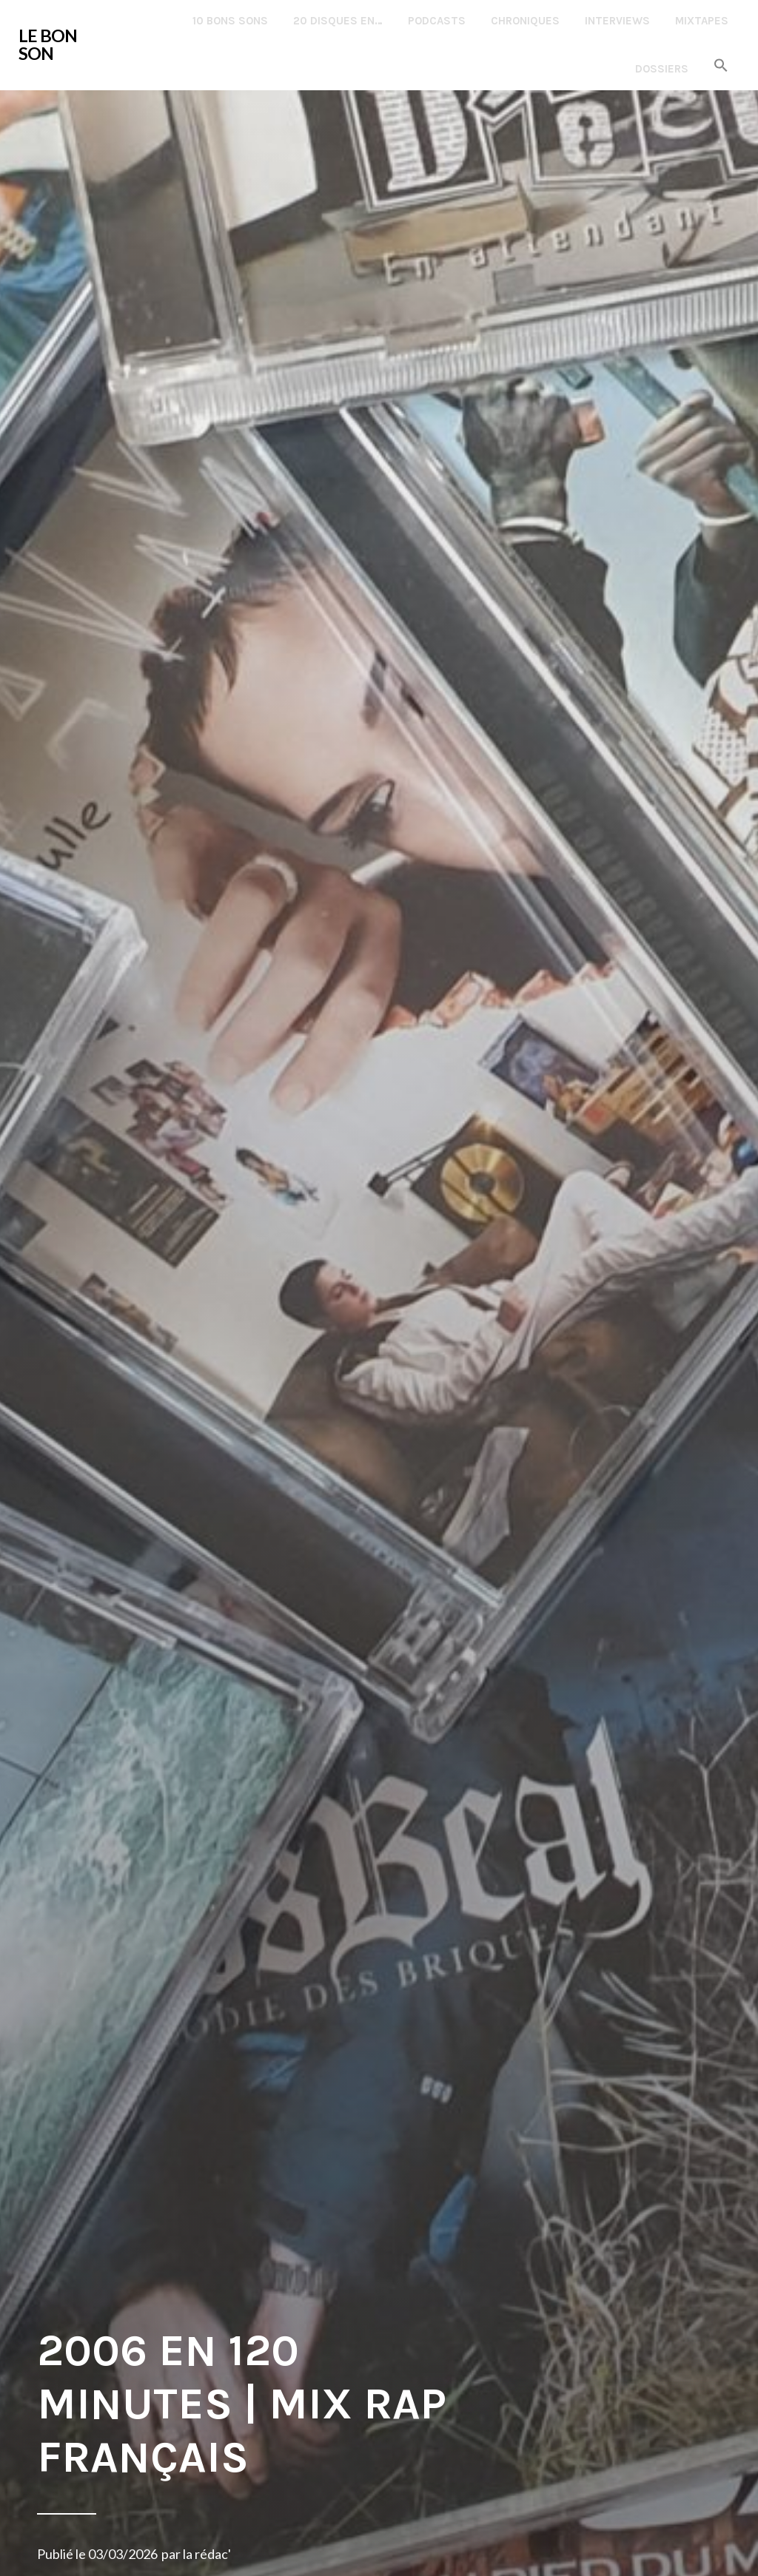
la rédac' (207, 2554)
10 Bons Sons (230, 20)
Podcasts (437, 20)
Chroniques (525, 20)
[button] (720, 66)
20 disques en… (338, 20)
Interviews (617, 20)
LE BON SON (48, 44)
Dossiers (661, 68)
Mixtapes (701, 20)
